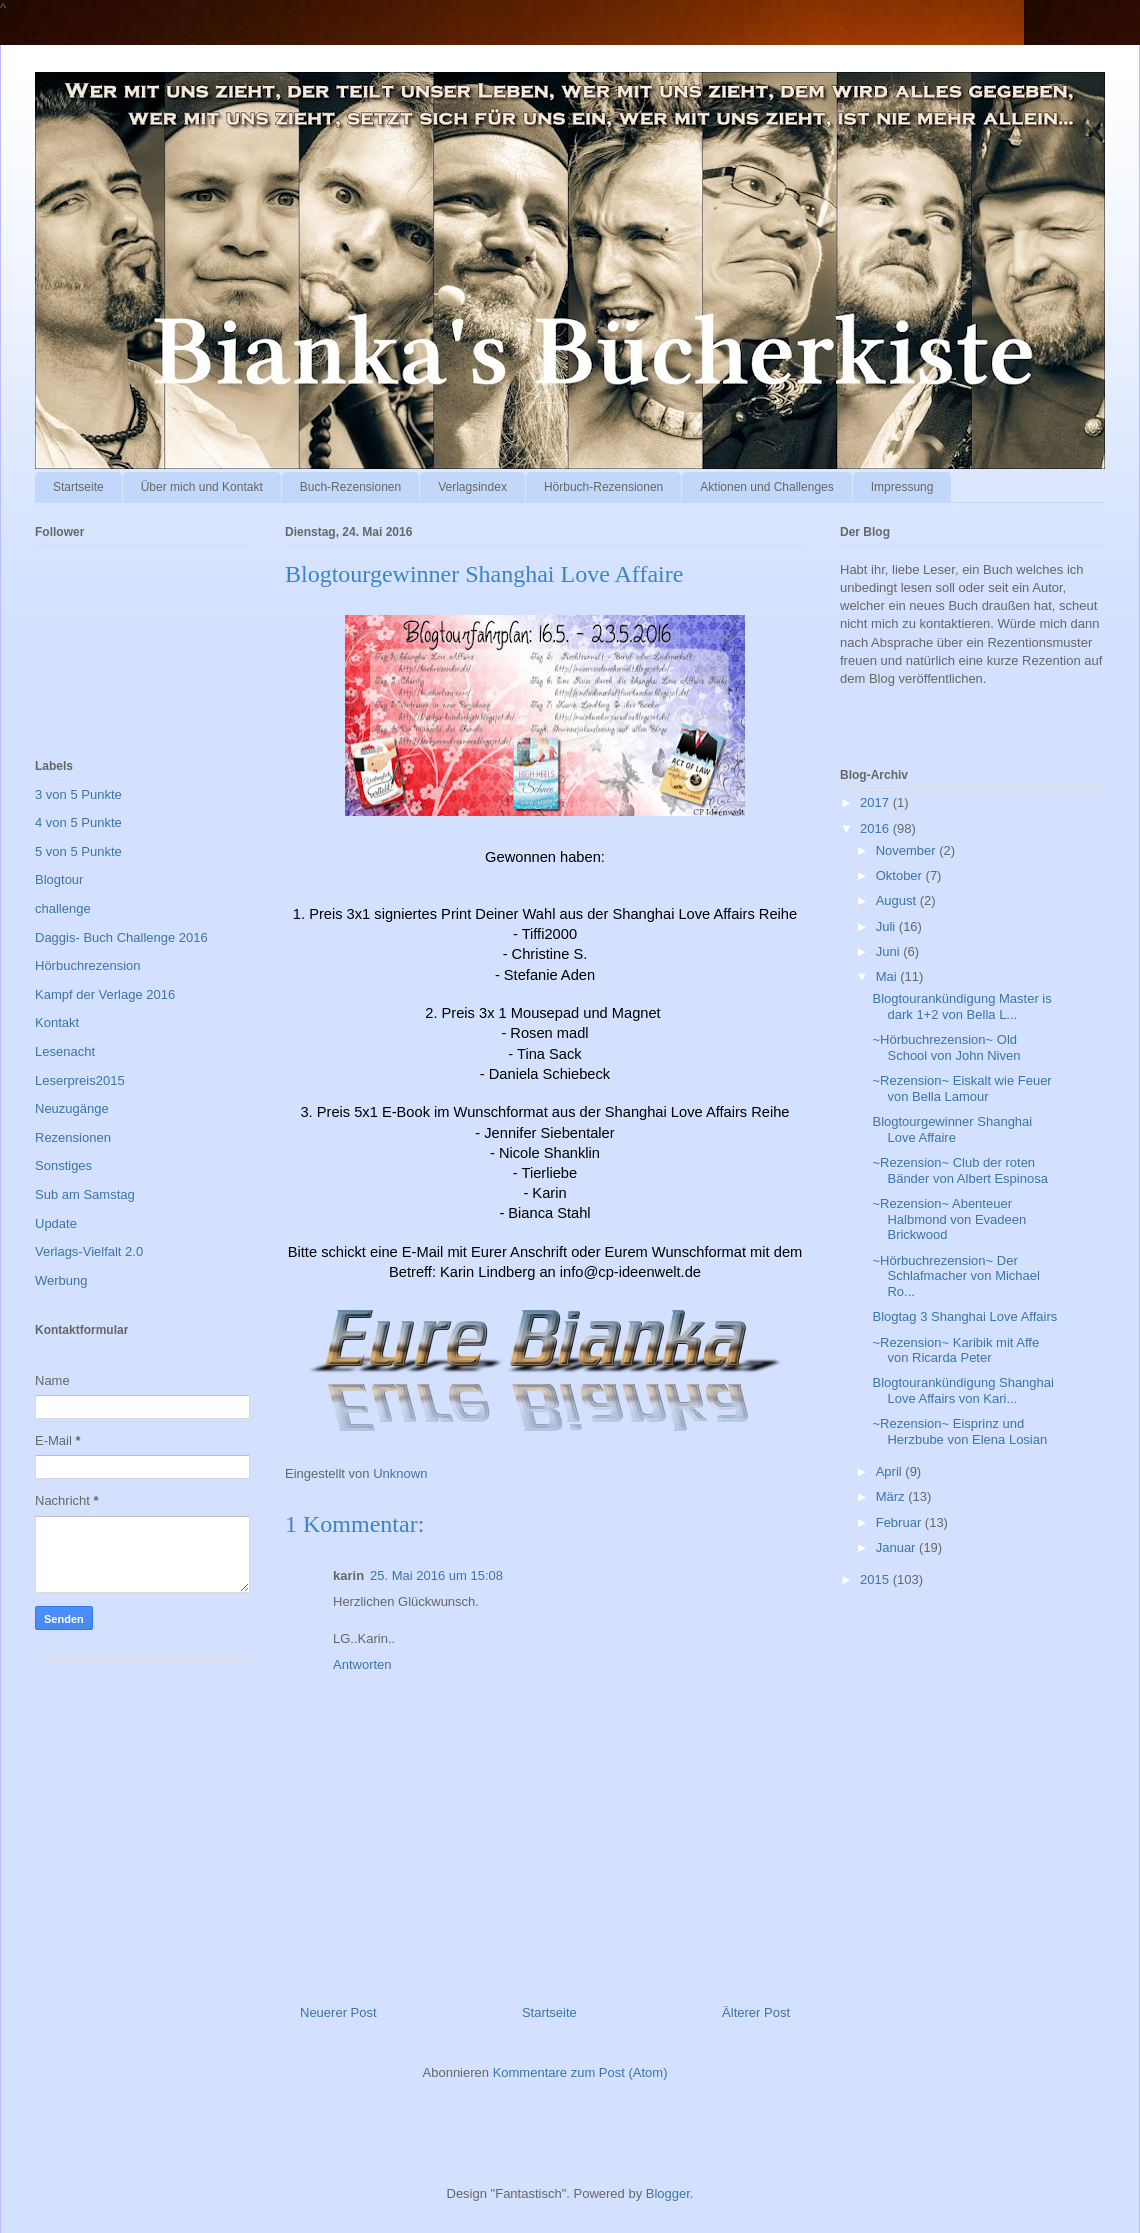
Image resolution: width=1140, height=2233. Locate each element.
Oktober (901, 875)
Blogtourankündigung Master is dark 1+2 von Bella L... (961, 1006)
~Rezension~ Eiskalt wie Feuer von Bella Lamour (961, 1088)
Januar (897, 1547)
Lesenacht (65, 1051)
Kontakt (57, 1022)
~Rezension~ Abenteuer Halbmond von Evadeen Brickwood (949, 1219)
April (891, 1471)
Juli (887, 926)
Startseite (78, 487)
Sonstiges (63, 1165)
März (892, 1496)
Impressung (902, 487)
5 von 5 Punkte (78, 851)
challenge (63, 908)
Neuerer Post (338, 2012)
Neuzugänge (72, 1108)
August (898, 900)
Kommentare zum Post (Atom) (580, 2072)
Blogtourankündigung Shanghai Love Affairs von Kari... (962, 1390)
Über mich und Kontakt (202, 487)
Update (56, 1223)
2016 (876, 828)
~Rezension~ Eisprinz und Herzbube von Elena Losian (959, 1431)
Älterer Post (756, 2012)
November (908, 850)
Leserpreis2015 (80, 1080)
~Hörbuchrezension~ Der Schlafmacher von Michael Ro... (955, 1276)
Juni (889, 951)
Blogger (668, 2193)
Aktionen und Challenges (766, 487)
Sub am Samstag (85, 1194)
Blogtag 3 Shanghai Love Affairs (964, 1316)
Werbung (61, 1280)
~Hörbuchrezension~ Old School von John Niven (946, 1047)
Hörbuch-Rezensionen (603, 487)
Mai (888, 976)
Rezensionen (73, 1137)
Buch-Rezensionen (350, 487)
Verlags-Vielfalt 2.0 (89, 1251)
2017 (876, 802)
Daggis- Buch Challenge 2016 (121, 937)
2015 (876, 1579)
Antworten (362, 1664)
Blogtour (59, 879)
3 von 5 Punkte (78, 794)
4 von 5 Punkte (78, 822)
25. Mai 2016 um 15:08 (436, 1575)
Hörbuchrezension (88, 965)
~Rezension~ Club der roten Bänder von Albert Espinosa (959, 1170)
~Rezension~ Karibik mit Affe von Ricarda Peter (955, 1350)
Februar (900, 1522)
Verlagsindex (472, 487)
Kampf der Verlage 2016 (105, 994)
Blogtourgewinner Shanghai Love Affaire (952, 1129)
